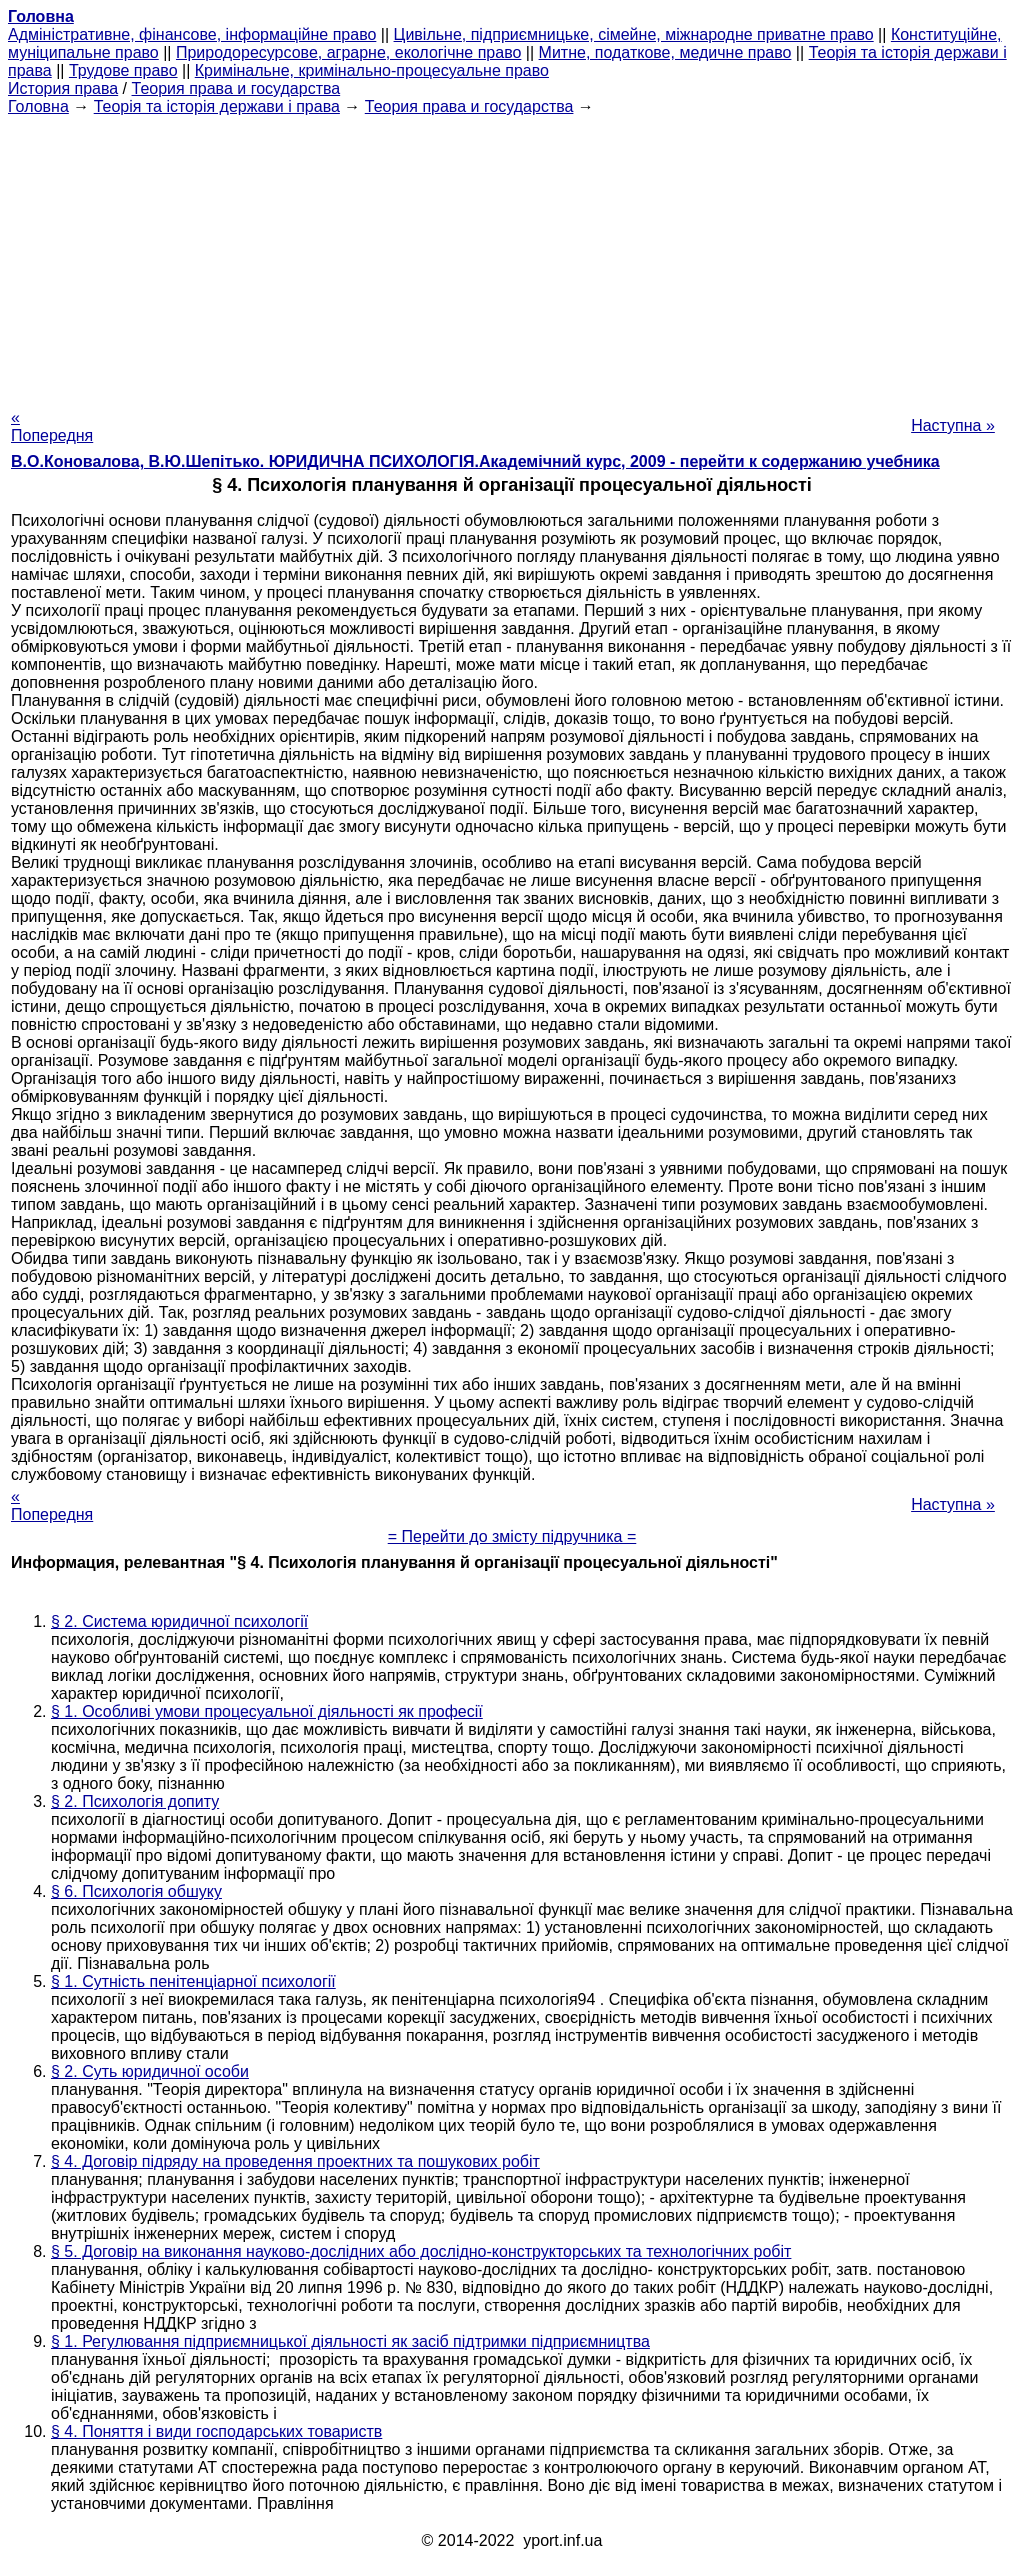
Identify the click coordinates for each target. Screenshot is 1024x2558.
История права (63, 88)
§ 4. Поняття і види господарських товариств (216, 2431)
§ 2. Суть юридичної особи (150, 2071)
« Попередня (52, 426)
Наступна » (953, 425)
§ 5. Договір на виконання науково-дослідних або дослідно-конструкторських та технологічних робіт (421, 2251)
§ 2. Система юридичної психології (179, 1621)
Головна (38, 106)
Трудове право (123, 70)
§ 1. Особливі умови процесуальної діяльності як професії (267, 1711)
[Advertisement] (512, 256)
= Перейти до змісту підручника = (512, 1536)
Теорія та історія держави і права (217, 106)
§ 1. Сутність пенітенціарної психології (193, 1981)
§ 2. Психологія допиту (135, 1801)
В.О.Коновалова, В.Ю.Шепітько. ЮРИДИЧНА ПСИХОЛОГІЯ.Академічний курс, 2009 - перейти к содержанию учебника (475, 461)
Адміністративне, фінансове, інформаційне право (192, 34)
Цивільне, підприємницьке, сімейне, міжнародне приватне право (634, 34)
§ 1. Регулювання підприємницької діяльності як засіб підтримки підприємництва (350, 2341)
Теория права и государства (236, 88)
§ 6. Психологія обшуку (136, 1891)
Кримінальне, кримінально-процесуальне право (372, 70)
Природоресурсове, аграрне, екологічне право (348, 52)
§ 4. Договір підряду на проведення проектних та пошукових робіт (295, 2161)
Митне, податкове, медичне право (665, 52)
